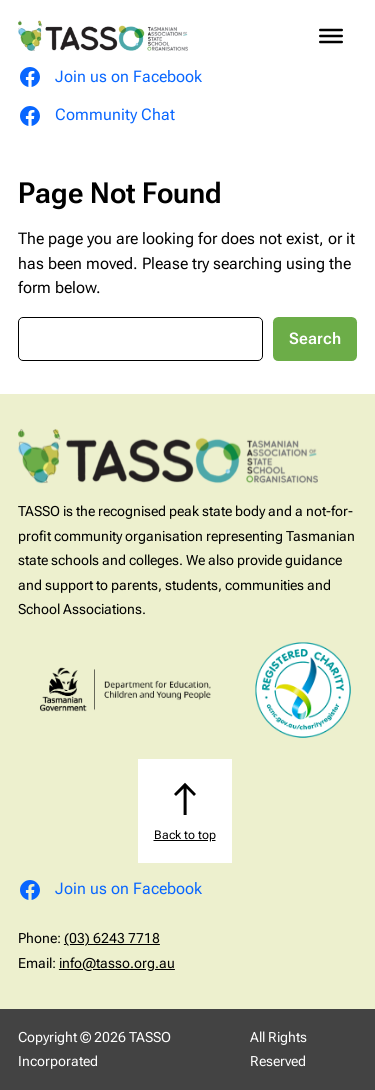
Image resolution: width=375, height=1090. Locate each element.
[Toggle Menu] (331, 36)
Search (315, 338)
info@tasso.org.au (117, 963)
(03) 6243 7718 (112, 938)
